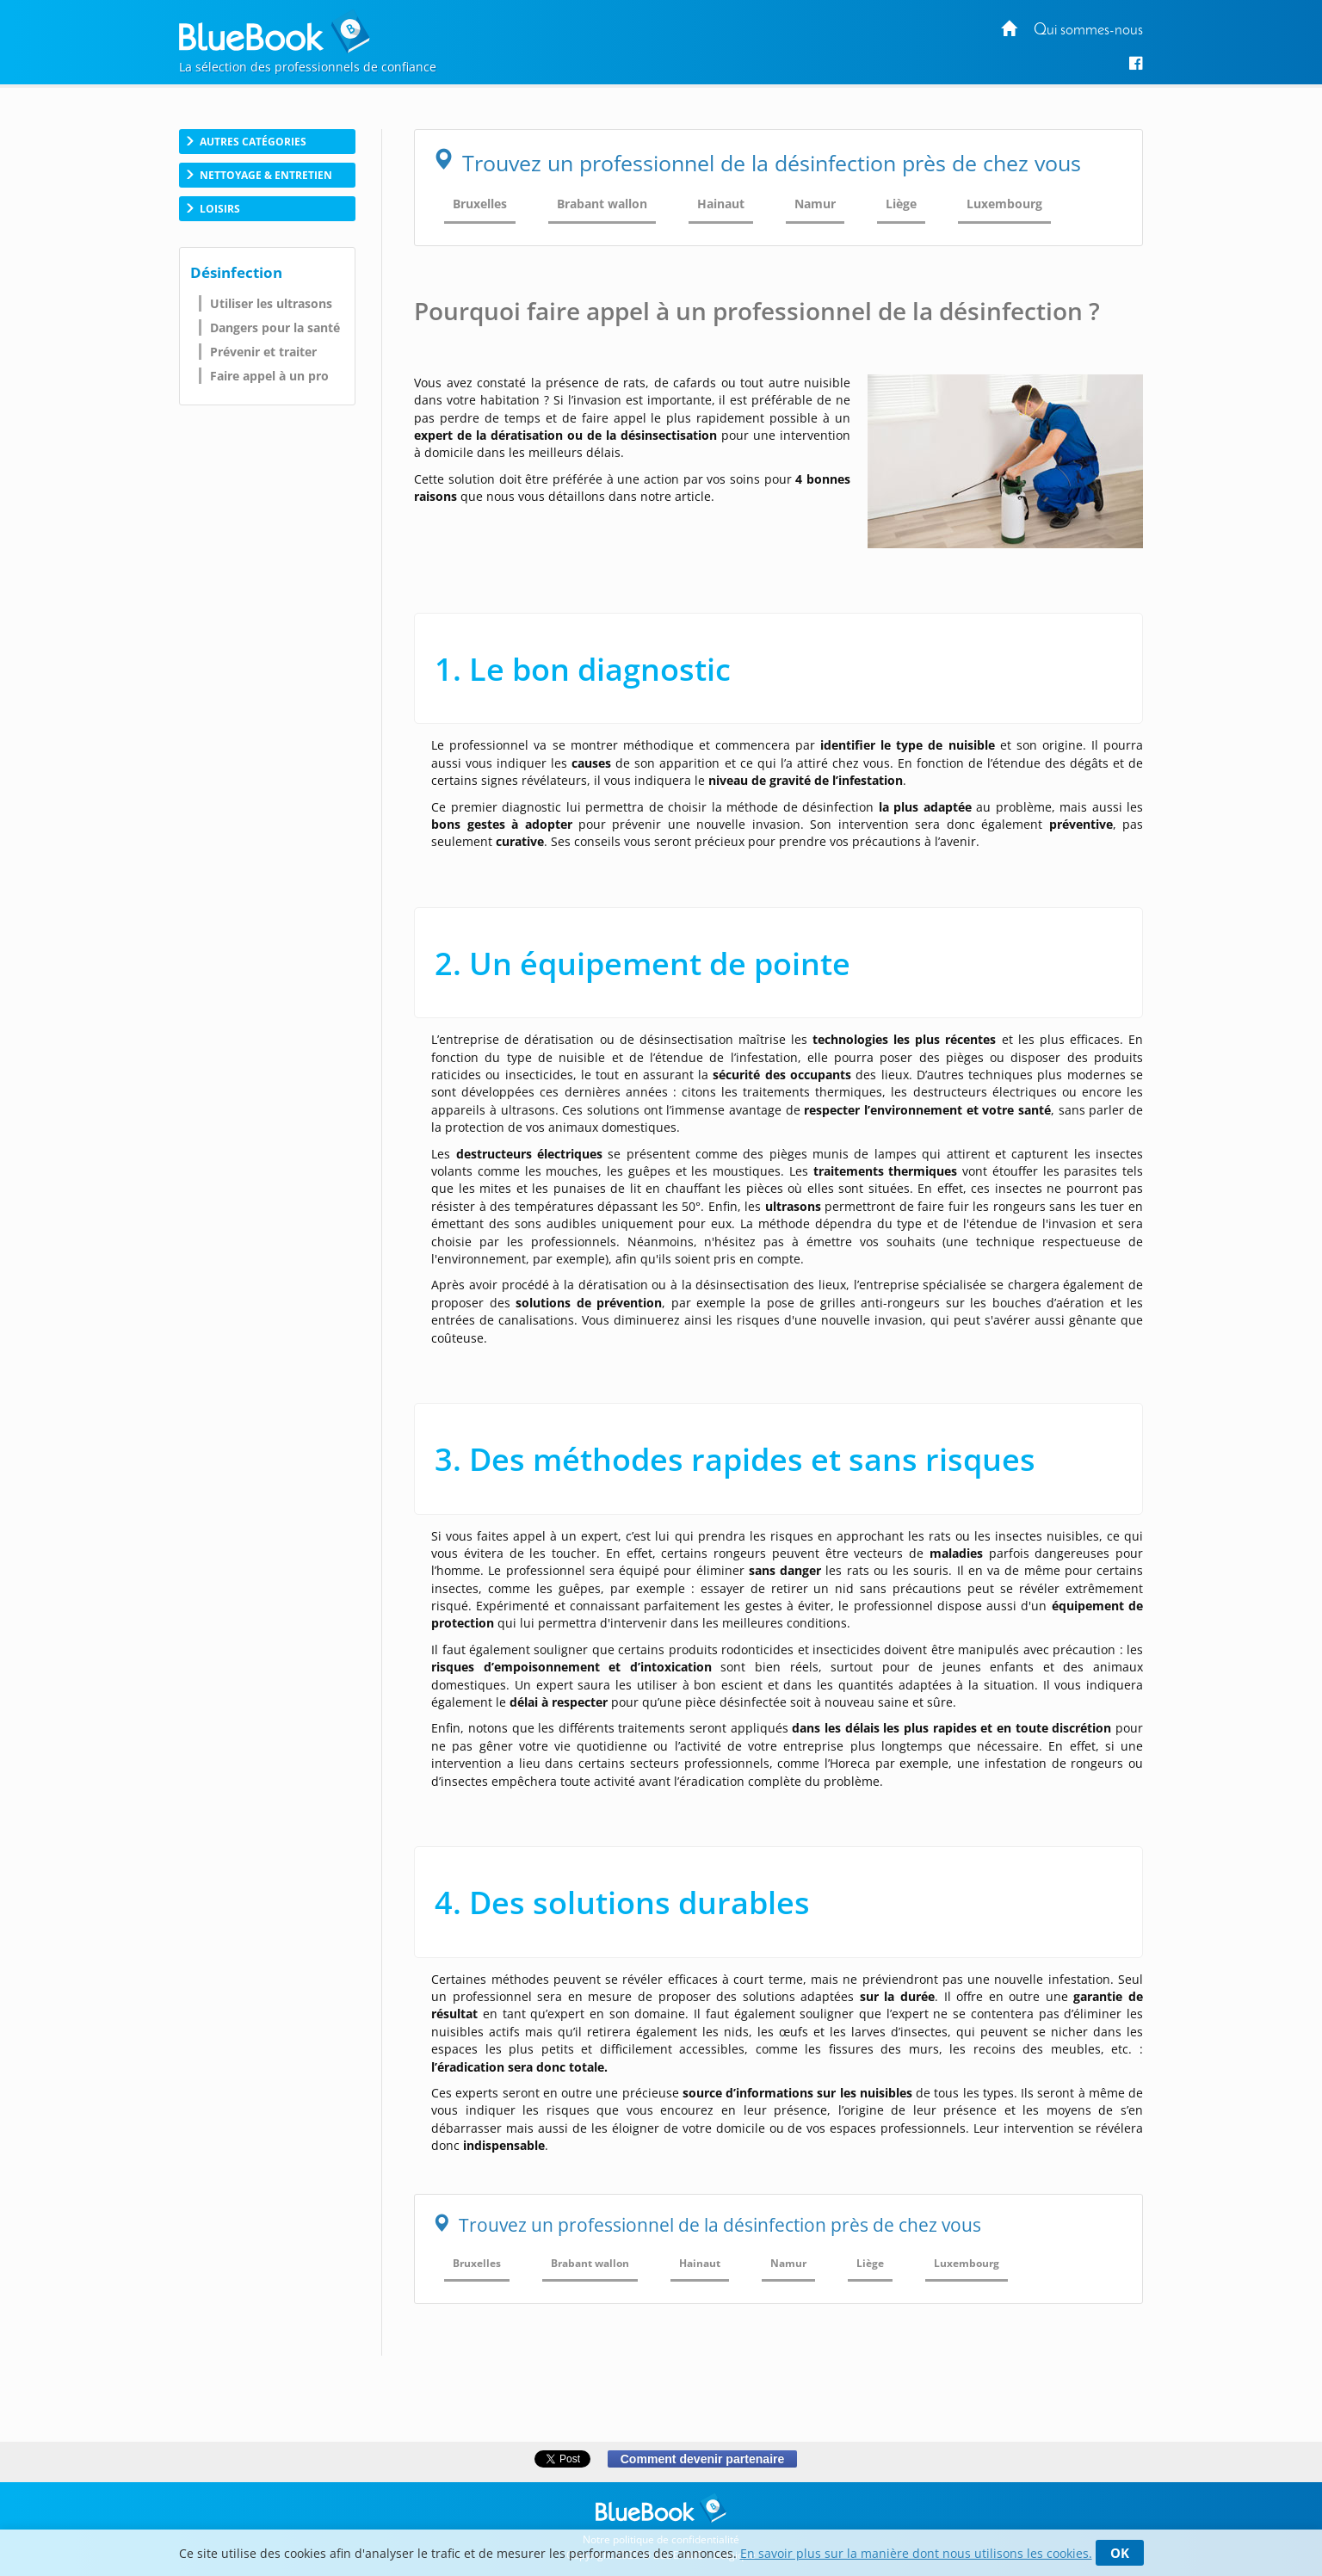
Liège (901, 203)
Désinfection (236, 272)
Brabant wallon (602, 203)
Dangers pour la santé (275, 327)
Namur (815, 203)
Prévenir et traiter (263, 351)
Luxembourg (1004, 203)
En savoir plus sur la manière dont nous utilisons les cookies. (916, 2553)
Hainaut (720, 203)
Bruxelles (480, 203)
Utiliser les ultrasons (271, 303)
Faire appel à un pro (269, 376)
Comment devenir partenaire (702, 2459)
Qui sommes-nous (1088, 30)
